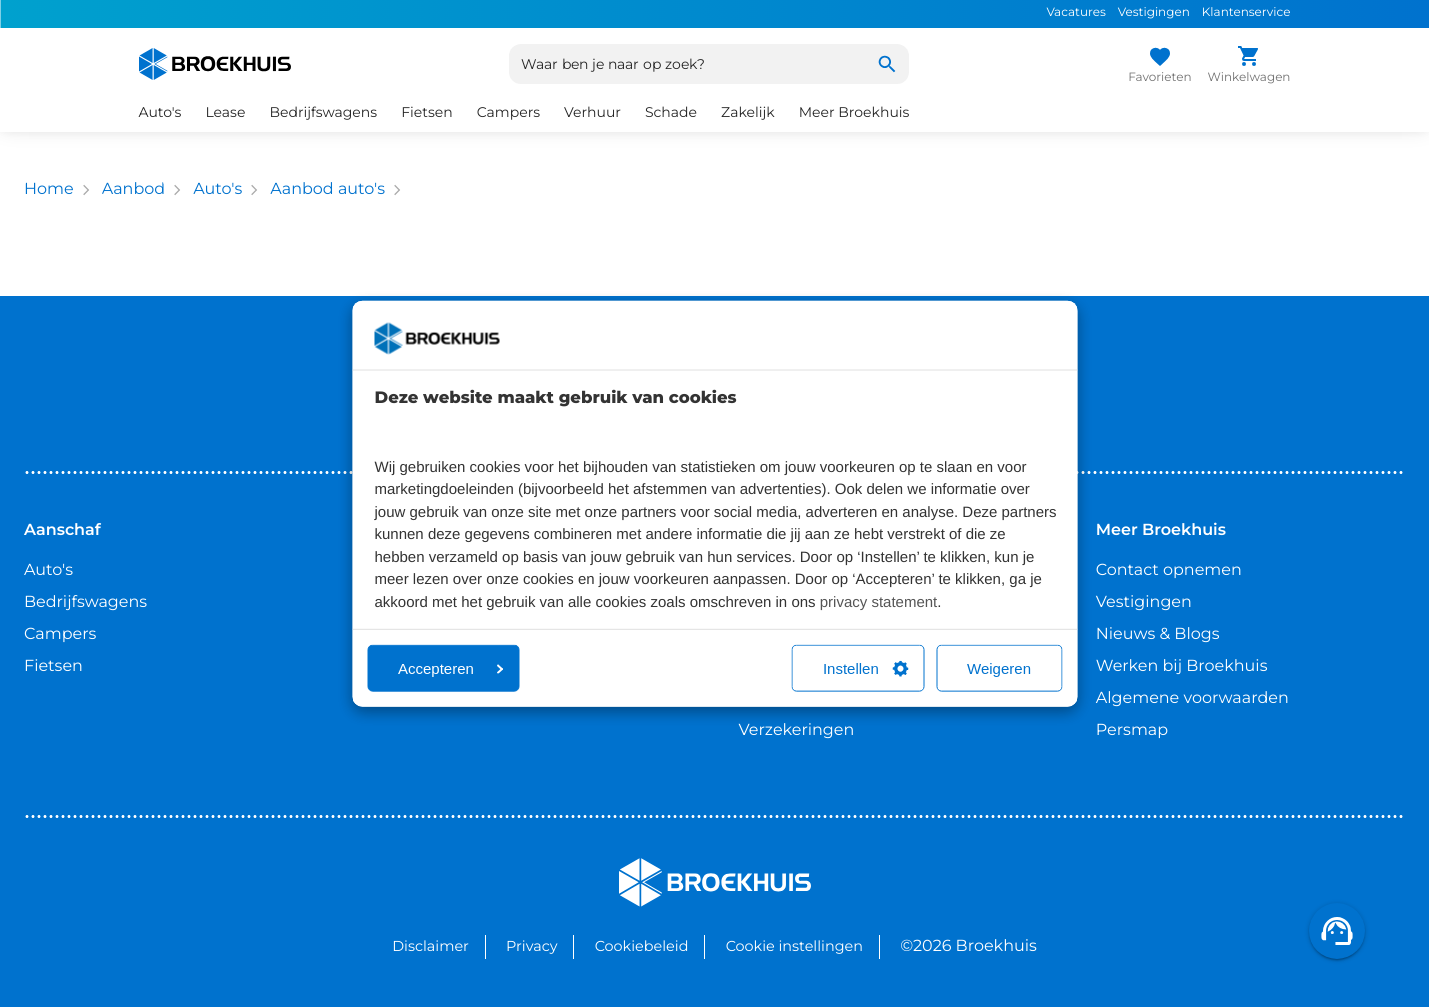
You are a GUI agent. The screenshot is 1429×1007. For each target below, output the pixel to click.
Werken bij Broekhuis (1182, 666)
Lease (225, 112)
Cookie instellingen (794, 946)
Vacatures (1075, 12)
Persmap (1132, 730)
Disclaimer (430, 946)
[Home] (215, 64)
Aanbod (133, 189)
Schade (671, 112)
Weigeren (999, 668)
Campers (508, 112)
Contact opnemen (1169, 570)
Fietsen (427, 112)
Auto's (160, 112)
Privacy (531, 946)
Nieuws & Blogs (1158, 634)
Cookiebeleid (642, 946)
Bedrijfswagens (323, 112)
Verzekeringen (797, 730)
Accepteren (451, 668)
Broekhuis (659, 866)
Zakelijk (748, 112)
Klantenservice (1246, 12)
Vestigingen (1154, 12)
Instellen (866, 668)
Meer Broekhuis (854, 112)
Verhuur (592, 112)
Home (49, 189)
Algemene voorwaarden (1192, 698)
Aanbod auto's (327, 189)
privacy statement (879, 601)
